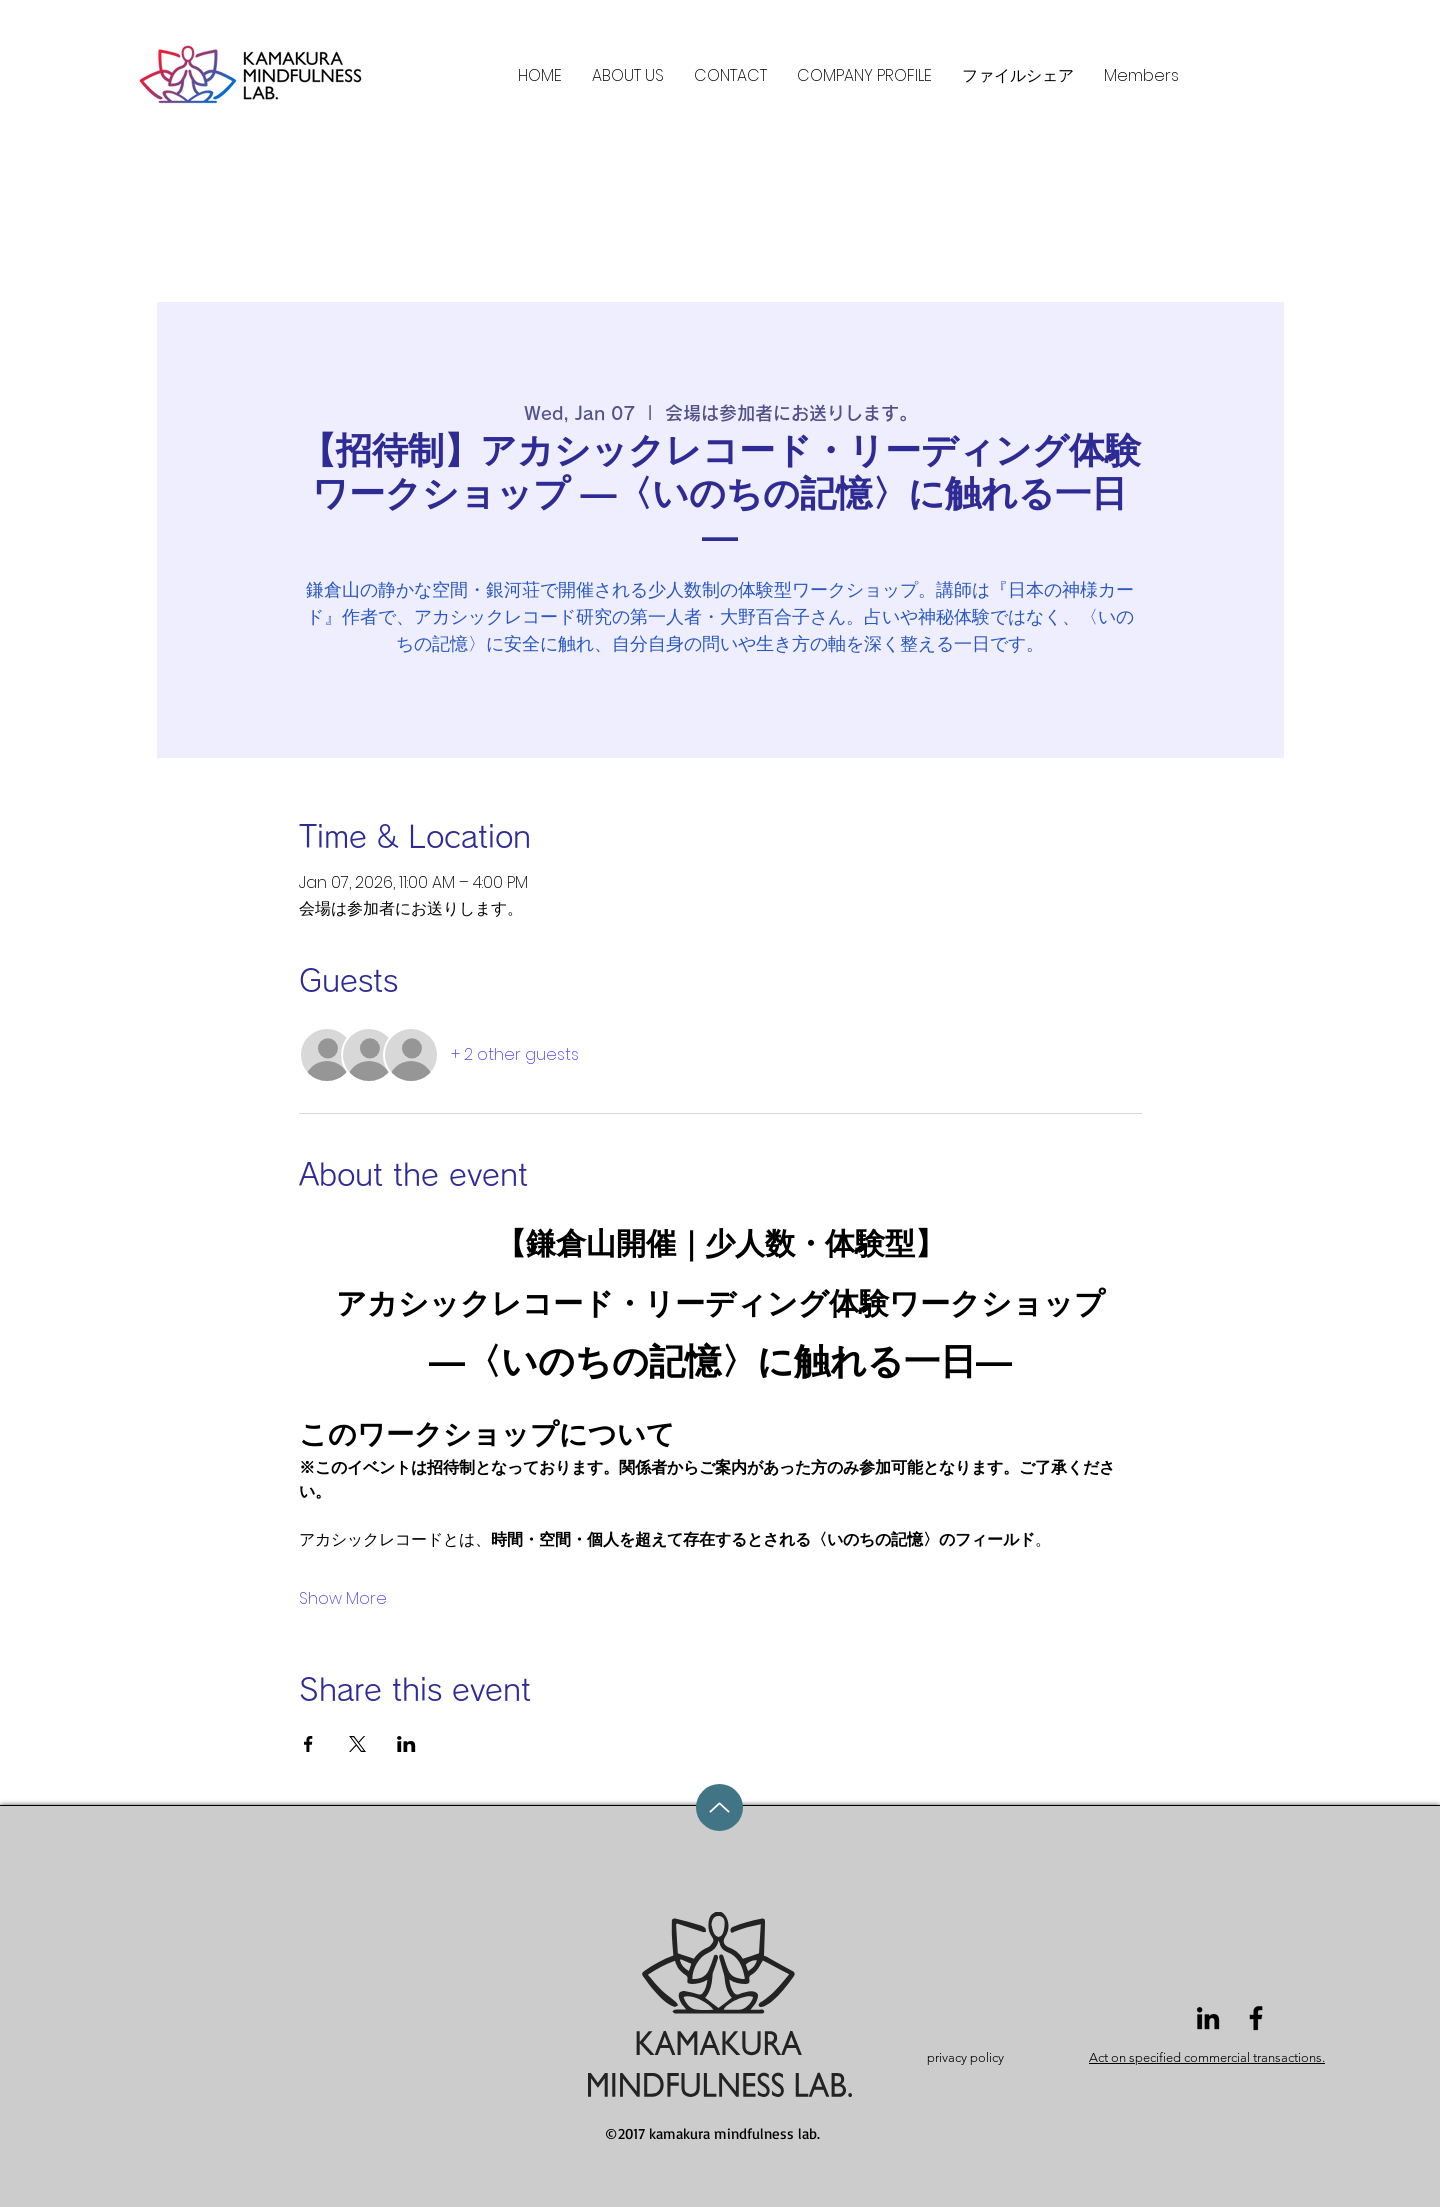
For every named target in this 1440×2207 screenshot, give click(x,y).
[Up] (719, 1807)
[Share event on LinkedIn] (406, 1744)
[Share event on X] (357, 1744)
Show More (343, 1599)
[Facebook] (1256, 2018)
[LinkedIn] (1208, 2018)
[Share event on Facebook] (308, 1744)
